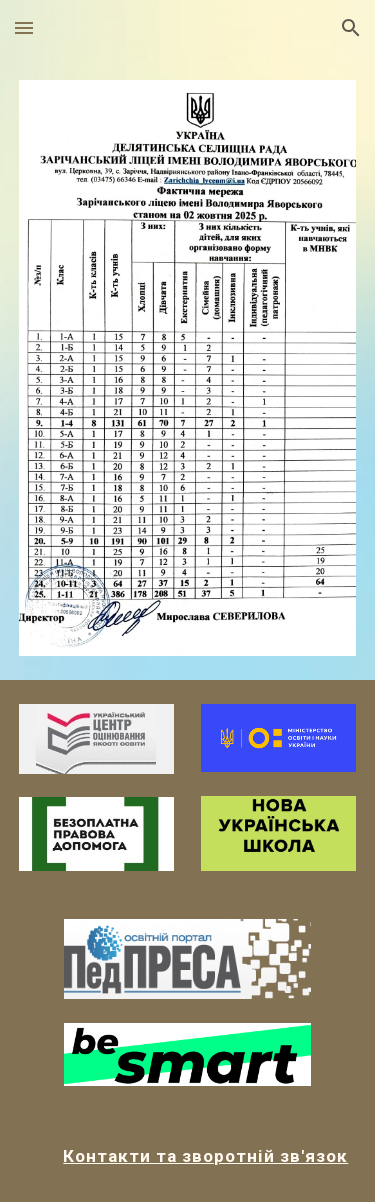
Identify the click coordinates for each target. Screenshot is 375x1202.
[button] (24, 27)
